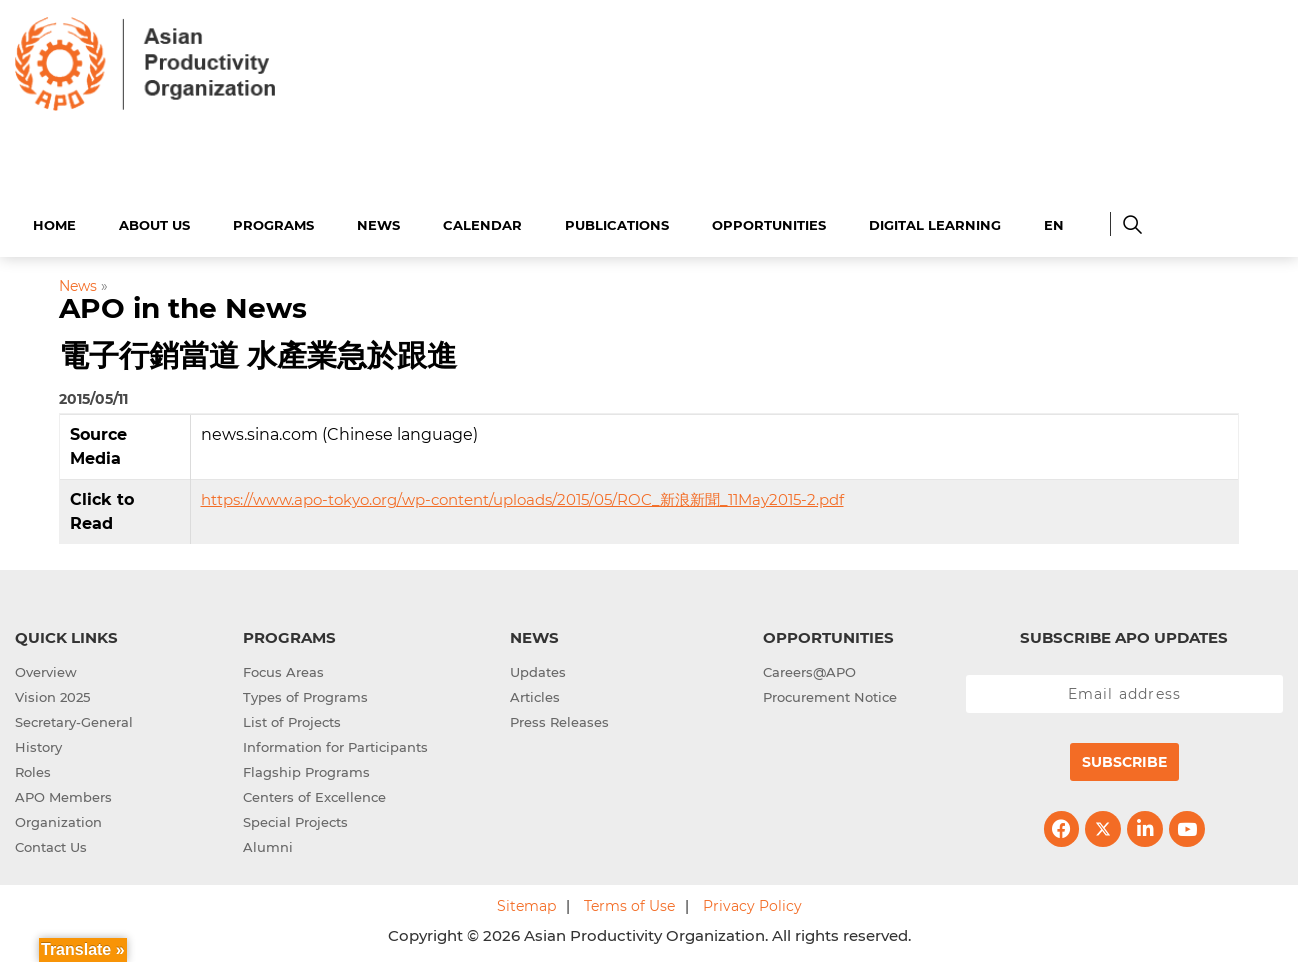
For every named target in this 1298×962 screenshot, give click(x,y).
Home (54, 222)
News (378, 222)
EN (1054, 222)
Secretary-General (74, 719)
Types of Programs (305, 694)
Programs (273, 222)
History (38, 744)
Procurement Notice (830, 694)
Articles (535, 694)
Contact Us (51, 844)
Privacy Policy (752, 903)
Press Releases (559, 719)
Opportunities (769, 222)
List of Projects (292, 719)
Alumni (268, 844)
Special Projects (295, 819)
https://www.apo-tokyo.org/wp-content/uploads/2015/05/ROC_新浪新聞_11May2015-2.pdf (522, 496)
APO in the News (183, 306)
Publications (617, 222)
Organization (58, 819)
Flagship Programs (306, 769)
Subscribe (1124, 759)
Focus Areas (283, 669)
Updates (538, 669)
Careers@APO (809, 669)
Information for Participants (335, 744)
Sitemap (526, 903)
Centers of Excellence (314, 794)
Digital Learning (935, 222)
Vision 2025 (52, 694)
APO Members (63, 794)
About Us (154, 222)
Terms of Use (629, 903)
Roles (33, 769)
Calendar (482, 222)
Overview (46, 669)
